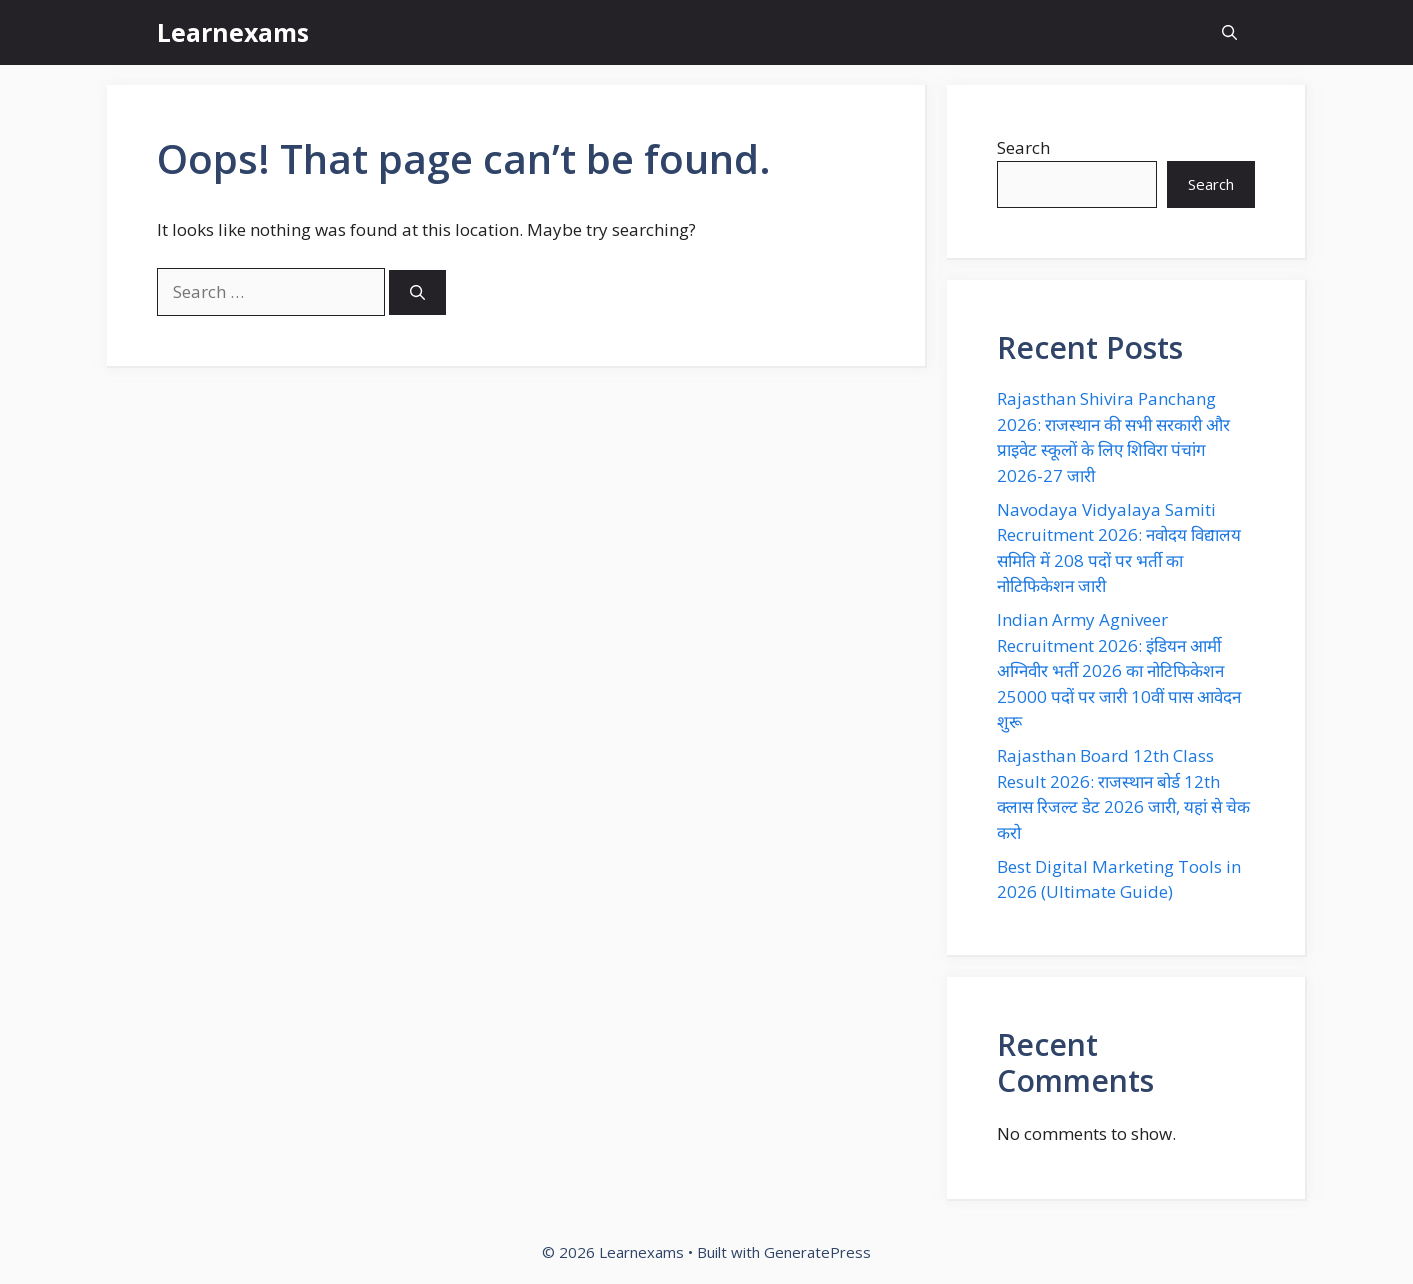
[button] (1229, 32)
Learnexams (233, 32)
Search (1023, 147)
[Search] (417, 292)
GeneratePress (817, 1252)
